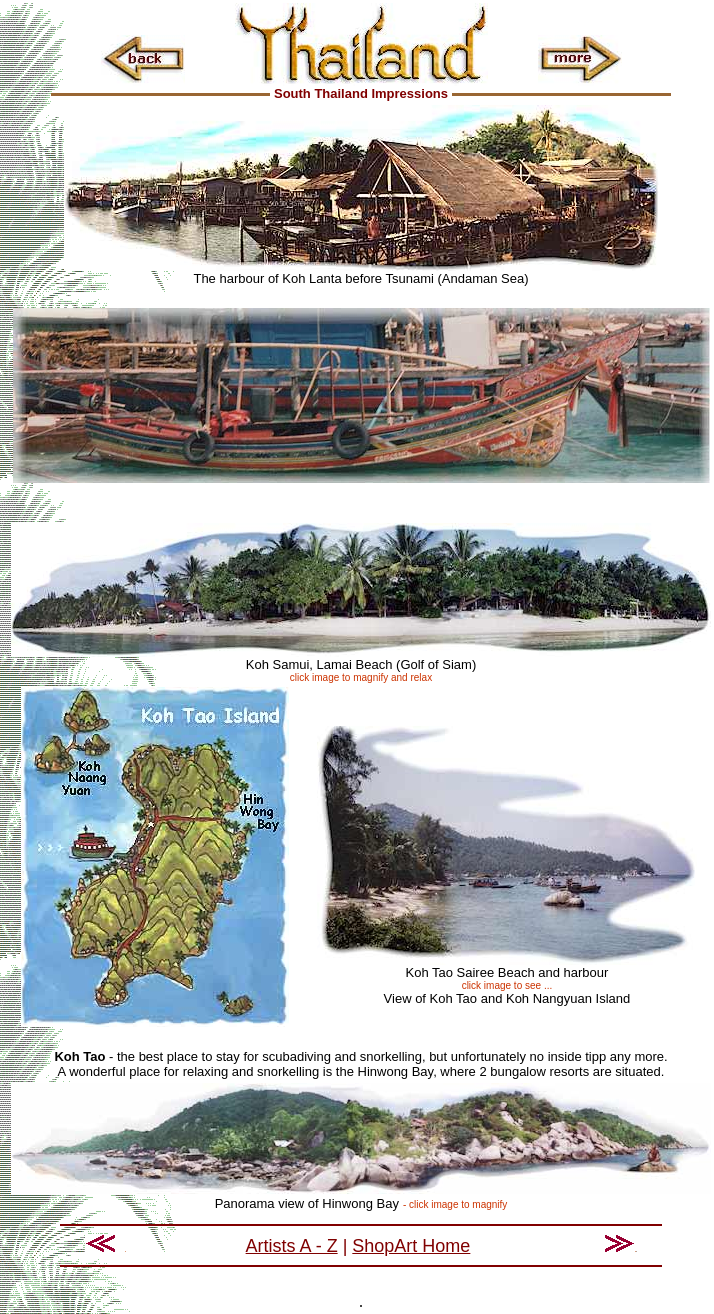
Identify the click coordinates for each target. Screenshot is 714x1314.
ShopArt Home (411, 1246)
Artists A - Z (292, 1246)
